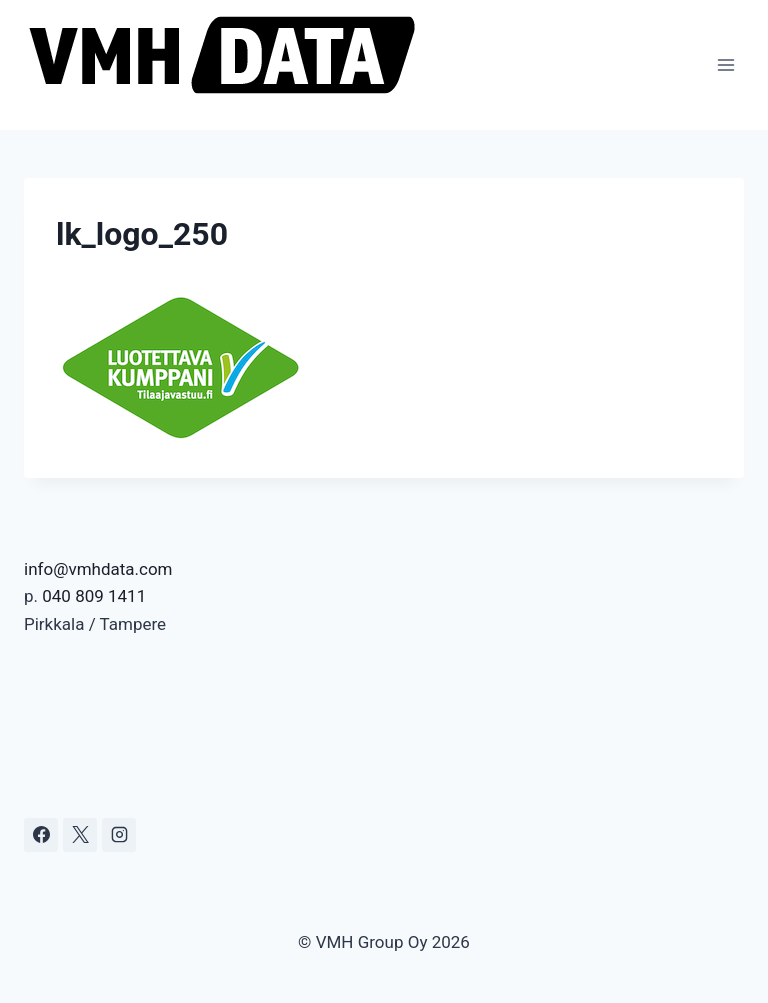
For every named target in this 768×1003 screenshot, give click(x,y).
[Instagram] (119, 835)
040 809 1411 (94, 596)
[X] (80, 835)
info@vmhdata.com (98, 569)
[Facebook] (41, 835)
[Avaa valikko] (725, 64)
